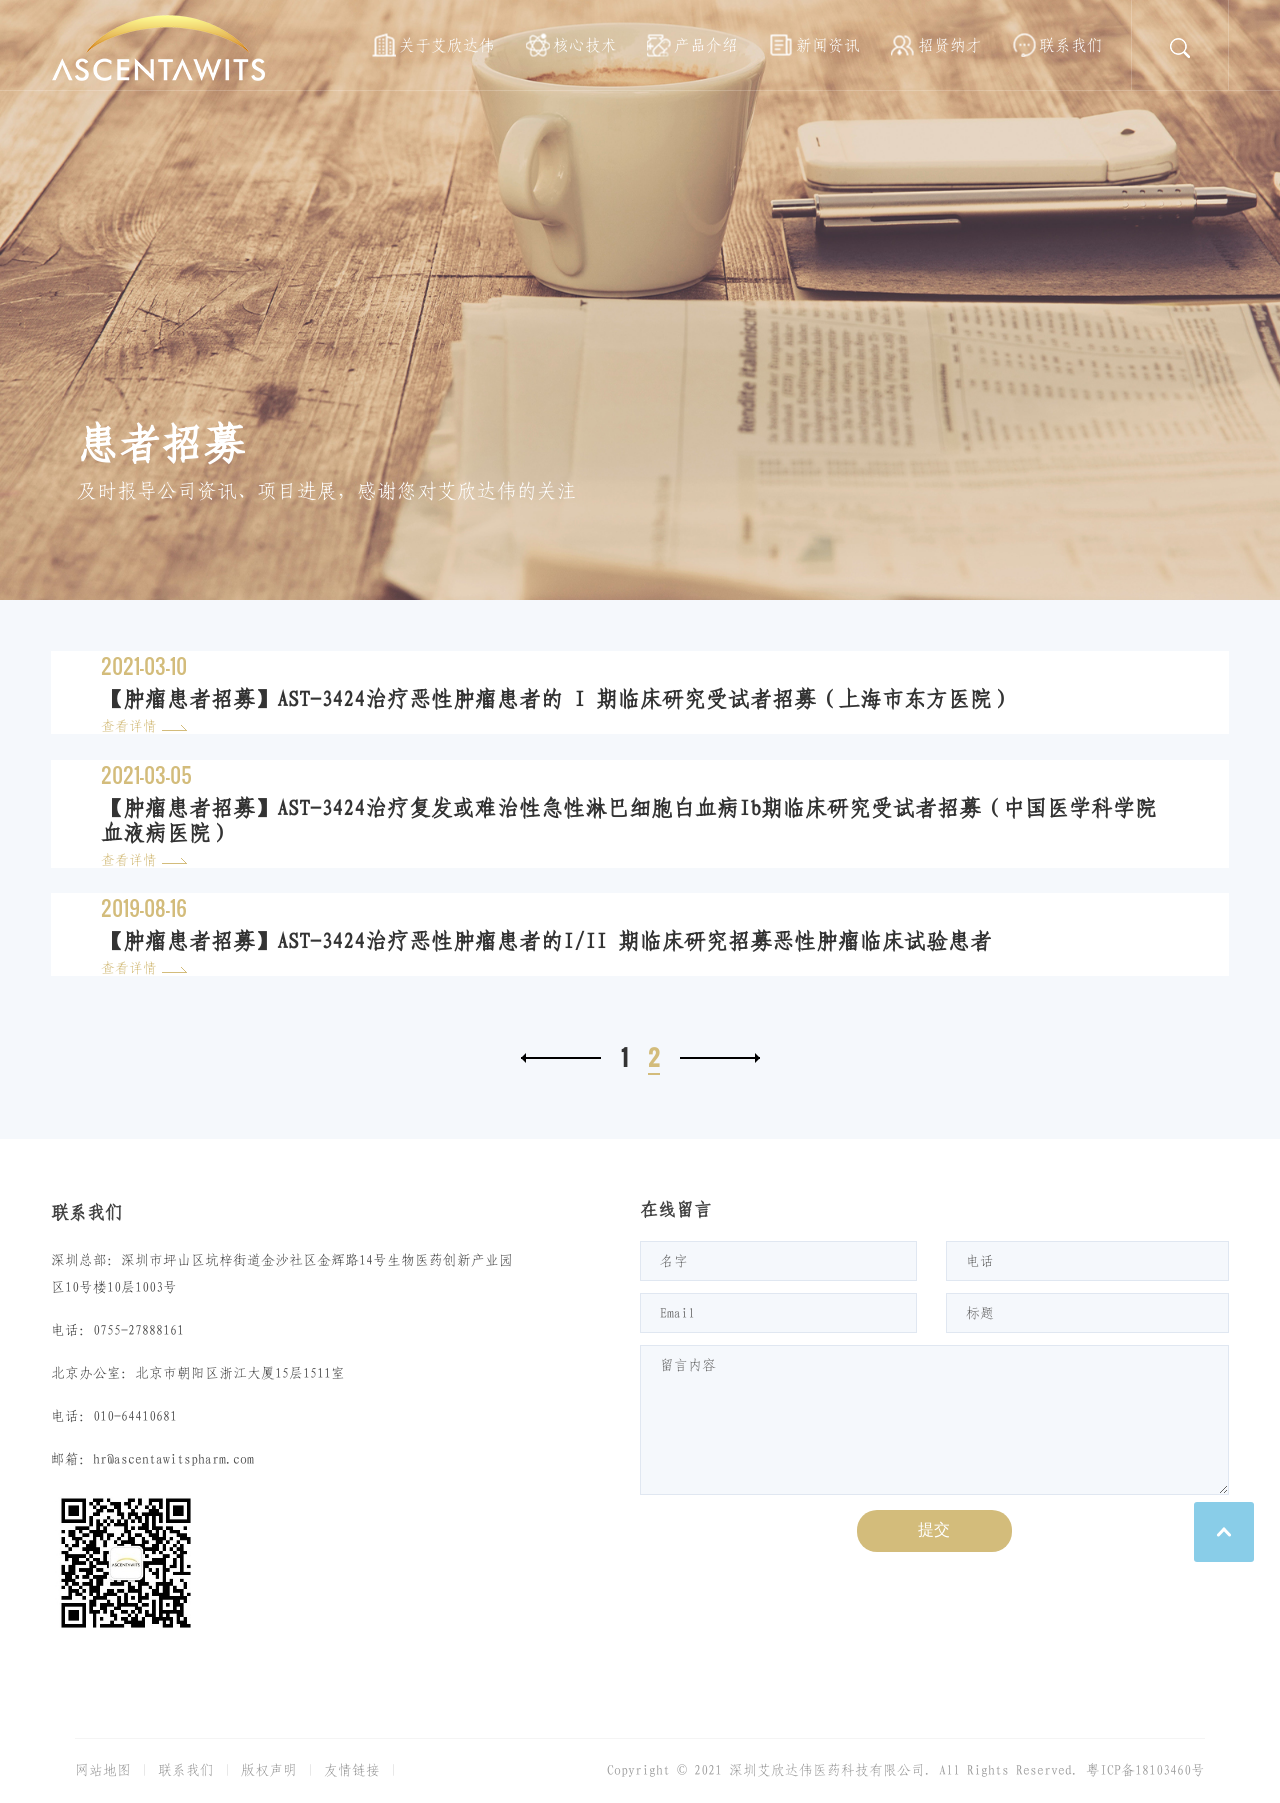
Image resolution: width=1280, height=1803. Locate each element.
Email (677, 1313)
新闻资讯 (828, 45)
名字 (674, 1261)
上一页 (561, 1058)
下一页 (720, 1058)
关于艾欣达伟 (447, 45)
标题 (980, 1313)
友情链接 (352, 1770)
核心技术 (585, 45)
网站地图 (103, 1770)
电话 (980, 1261)
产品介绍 (706, 45)
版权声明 (269, 1770)
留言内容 (688, 1365)
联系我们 (1071, 45)
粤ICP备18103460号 (1145, 1770)
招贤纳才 (950, 45)
